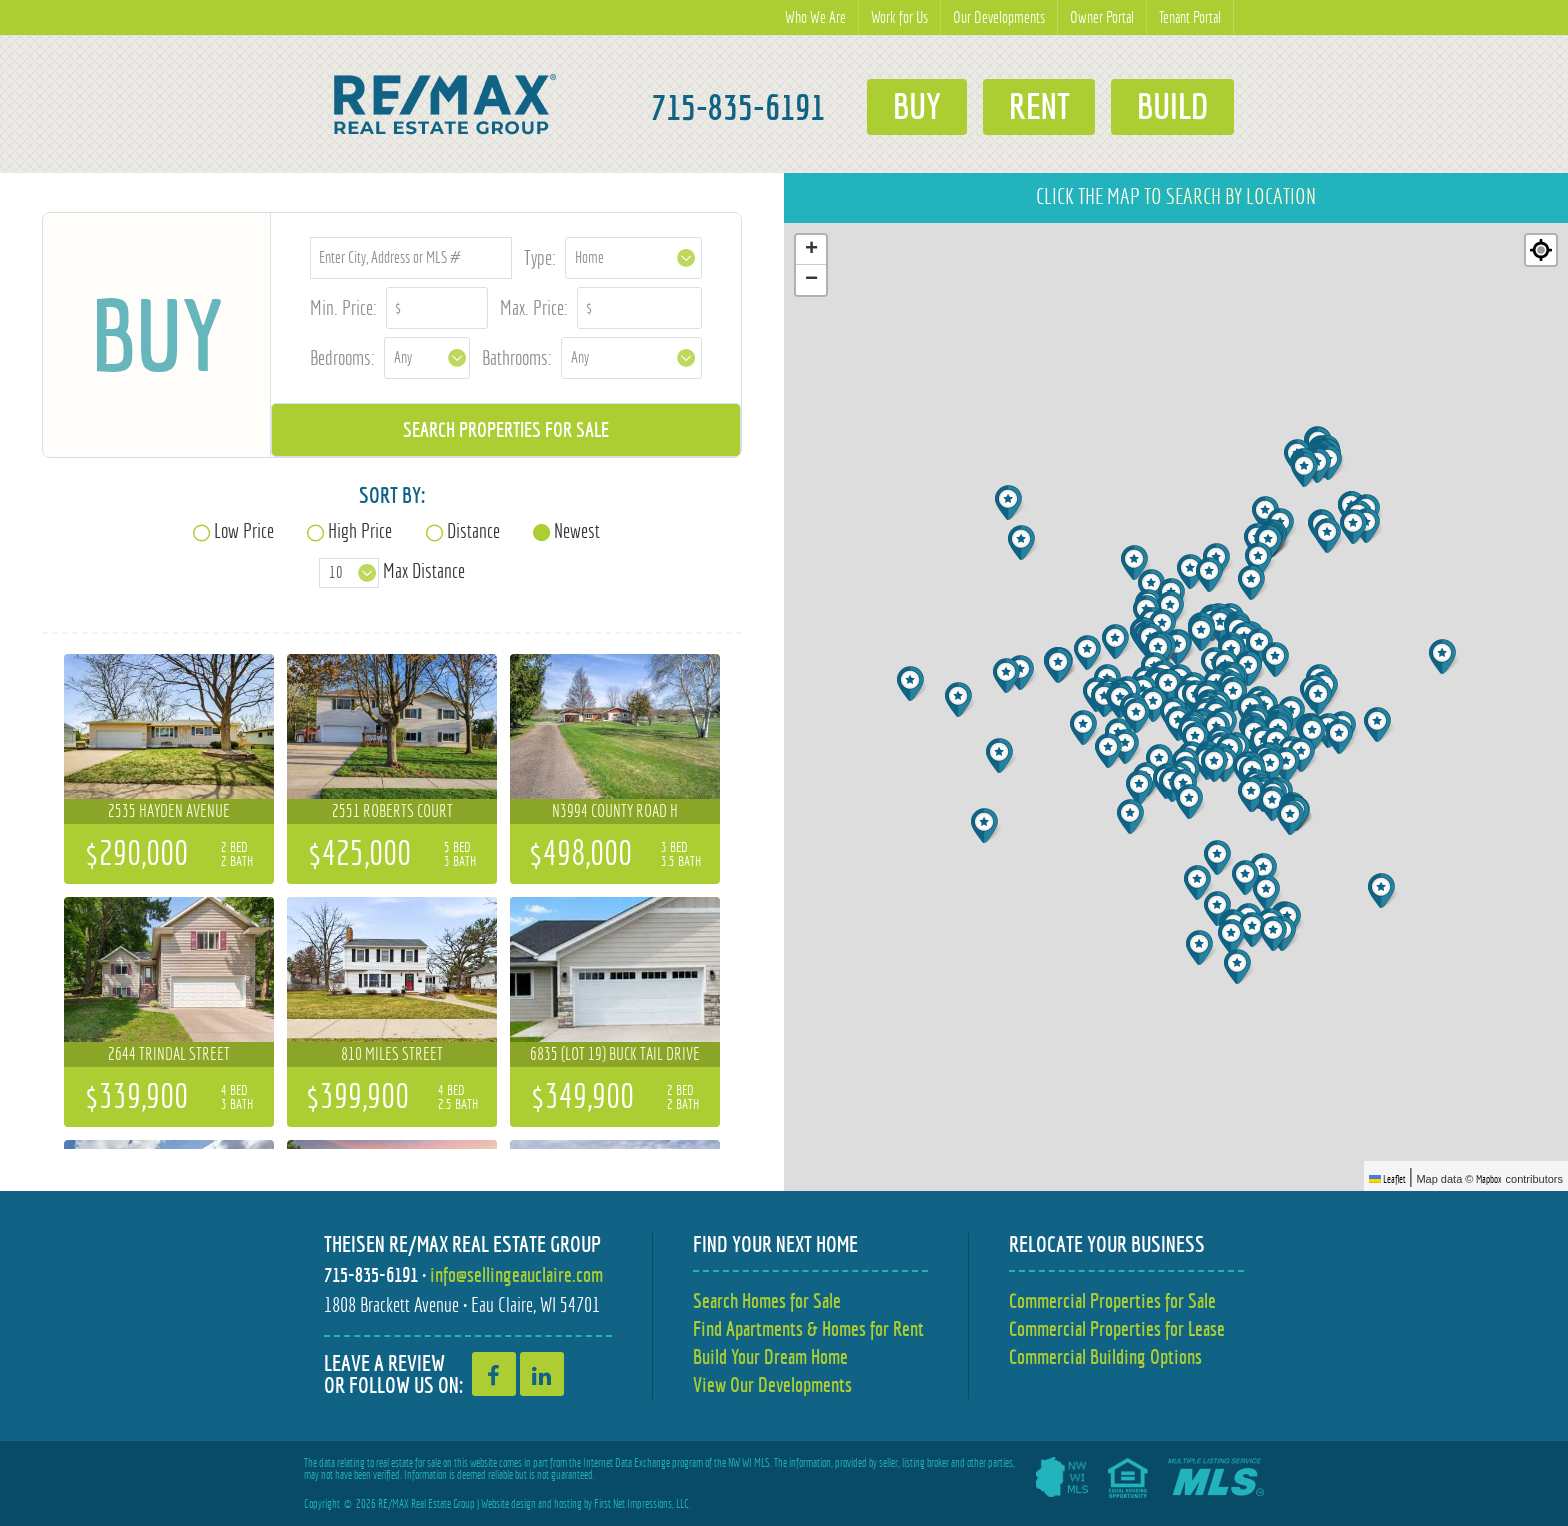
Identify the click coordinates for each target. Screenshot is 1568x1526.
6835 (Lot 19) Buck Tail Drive (615, 1054)
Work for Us (899, 17)
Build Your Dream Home (770, 1356)
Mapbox (1489, 1179)
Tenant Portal (1190, 17)
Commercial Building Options (1105, 1356)
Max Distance (424, 570)
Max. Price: (534, 307)
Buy (916, 107)
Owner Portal (1102, 17)
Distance (473, 530)
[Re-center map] (1541, 250)
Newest (577, 530)
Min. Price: (343, 307)
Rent (1038, 107)
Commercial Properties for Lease (1117, 1328)
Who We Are (815, 17)
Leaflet (1387, 1179)
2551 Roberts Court (392, 811)
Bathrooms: (517, 357)
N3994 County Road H (615, 811)
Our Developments (999, 17)
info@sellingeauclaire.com (516, 1274)
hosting (568, 1504)
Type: (540, 257)
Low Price (244, 530)
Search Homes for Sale (767, 1300)
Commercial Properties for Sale (1112, 1300)
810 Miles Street (392, 1054)
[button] (912, 683)
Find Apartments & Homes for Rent (808, 1328)
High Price (360, 530)
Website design (508, 1504)
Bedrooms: (342, 357)
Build (1172, 107)
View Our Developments (772, 1384)
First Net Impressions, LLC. (642, 1504)
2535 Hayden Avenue (169, 811)
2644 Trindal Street (169, 1054)
